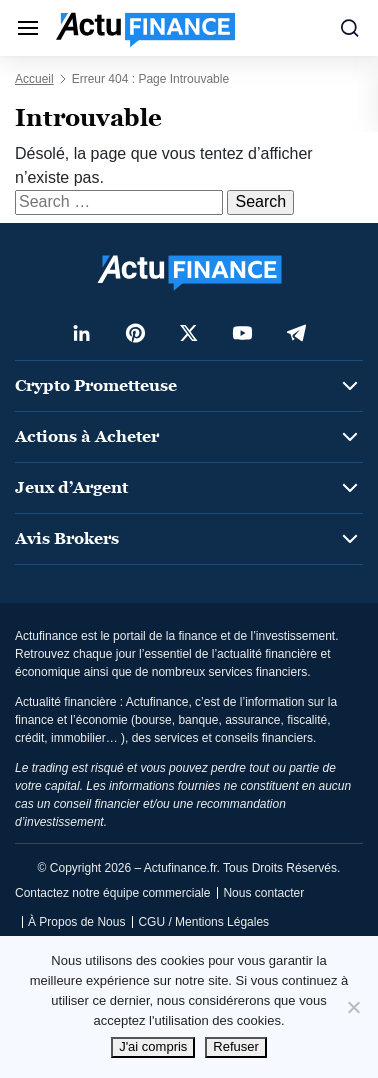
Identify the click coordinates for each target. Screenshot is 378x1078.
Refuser (236, 1046)
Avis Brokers (67, 538)
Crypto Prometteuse (96, 385)
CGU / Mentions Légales (203, 922)
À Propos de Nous (76, 922)
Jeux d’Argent (71, 487)
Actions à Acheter (87, 436)
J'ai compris (153, 1046)
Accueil (34, 79)
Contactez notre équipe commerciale (112, 893)
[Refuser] (353, 1007)
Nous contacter (263, 893)
